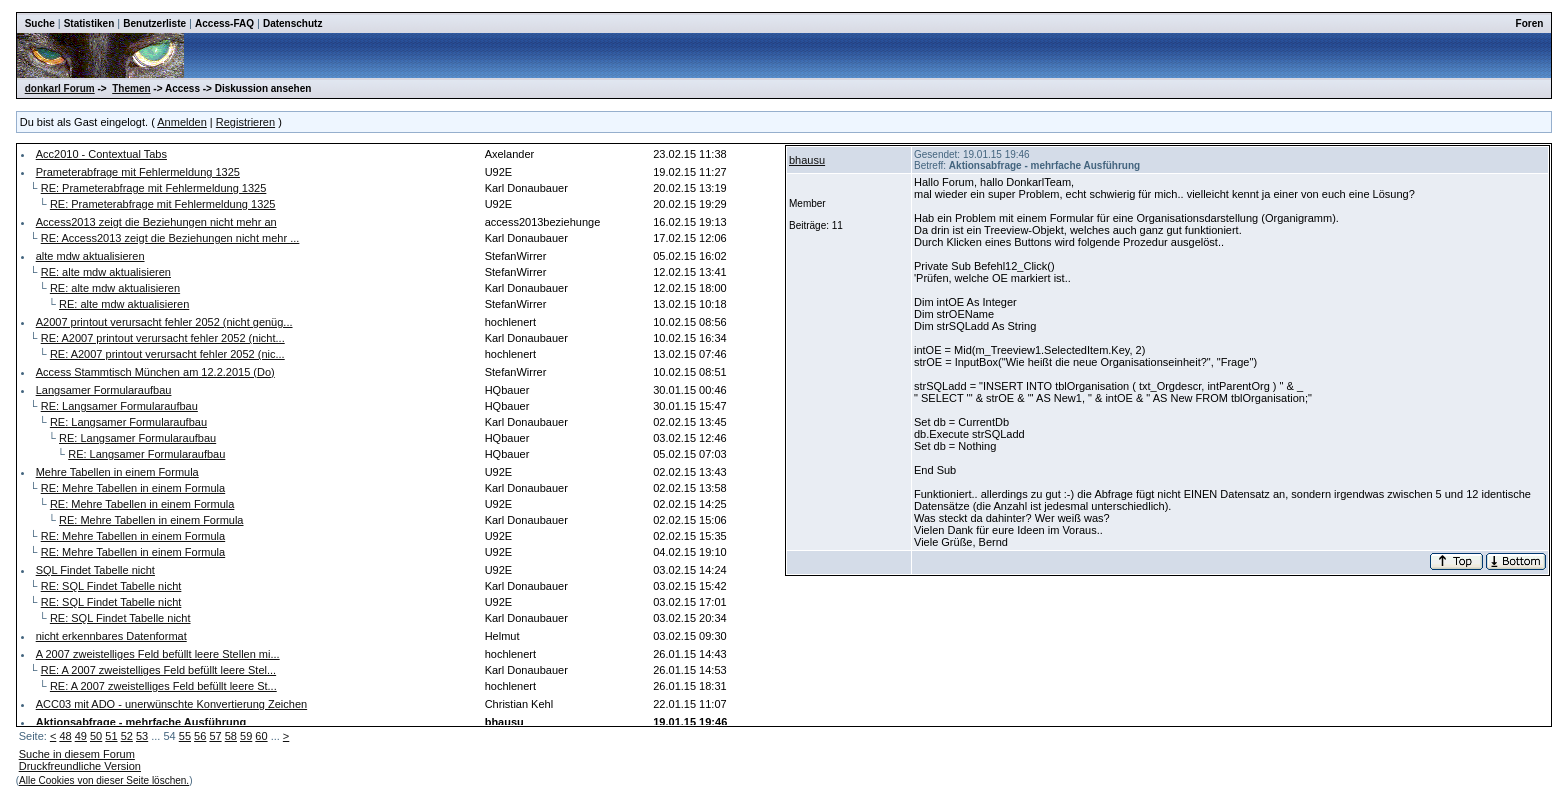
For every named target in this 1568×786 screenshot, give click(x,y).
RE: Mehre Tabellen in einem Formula (133, 488)
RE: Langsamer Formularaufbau (119, 406)
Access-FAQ (224, 23)
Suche (40, 23)
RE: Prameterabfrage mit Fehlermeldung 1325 (154, 188)
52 (127, 736)
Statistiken (89, 23)
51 (111, 736)
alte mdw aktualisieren (90, 256)
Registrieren (245, 122)
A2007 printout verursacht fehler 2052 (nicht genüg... (164, 322)
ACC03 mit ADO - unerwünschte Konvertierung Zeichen (171, 704)
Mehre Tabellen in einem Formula (117, 472)
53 (142, 736)
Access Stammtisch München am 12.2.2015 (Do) (155, 372)
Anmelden (182, 122)
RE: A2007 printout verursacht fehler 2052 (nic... (167, 354)
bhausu (807, 160)
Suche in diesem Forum (77, 754)
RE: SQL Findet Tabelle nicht (111, 586)
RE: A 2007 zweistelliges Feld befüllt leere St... (163, 686)
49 (81, 736)
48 (65, 736)
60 (261, 736)
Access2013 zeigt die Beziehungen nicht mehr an (156, 222)
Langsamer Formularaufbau (104, 390)
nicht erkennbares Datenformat (111, 636)
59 (246, 736)
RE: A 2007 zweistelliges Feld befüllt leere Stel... (158, 670)
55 (185, 736)
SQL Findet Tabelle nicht (95, 570)
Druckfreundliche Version (80, 766)
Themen (131, 88)
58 (231, 736)
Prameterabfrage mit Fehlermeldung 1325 (138, 172)
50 (96, 736)
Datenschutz (292, 23)
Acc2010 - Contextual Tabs (101, 154)
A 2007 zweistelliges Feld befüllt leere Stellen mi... (158, 654)
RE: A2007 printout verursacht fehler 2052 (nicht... (163, 338)
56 (200, 736)
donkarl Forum (60, 88)
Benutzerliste (154, 23)
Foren (1530, 23)
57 (215, 736)
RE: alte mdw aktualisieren (106, 272)
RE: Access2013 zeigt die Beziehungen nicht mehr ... (170, 238)
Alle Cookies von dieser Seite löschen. (104, 780)
